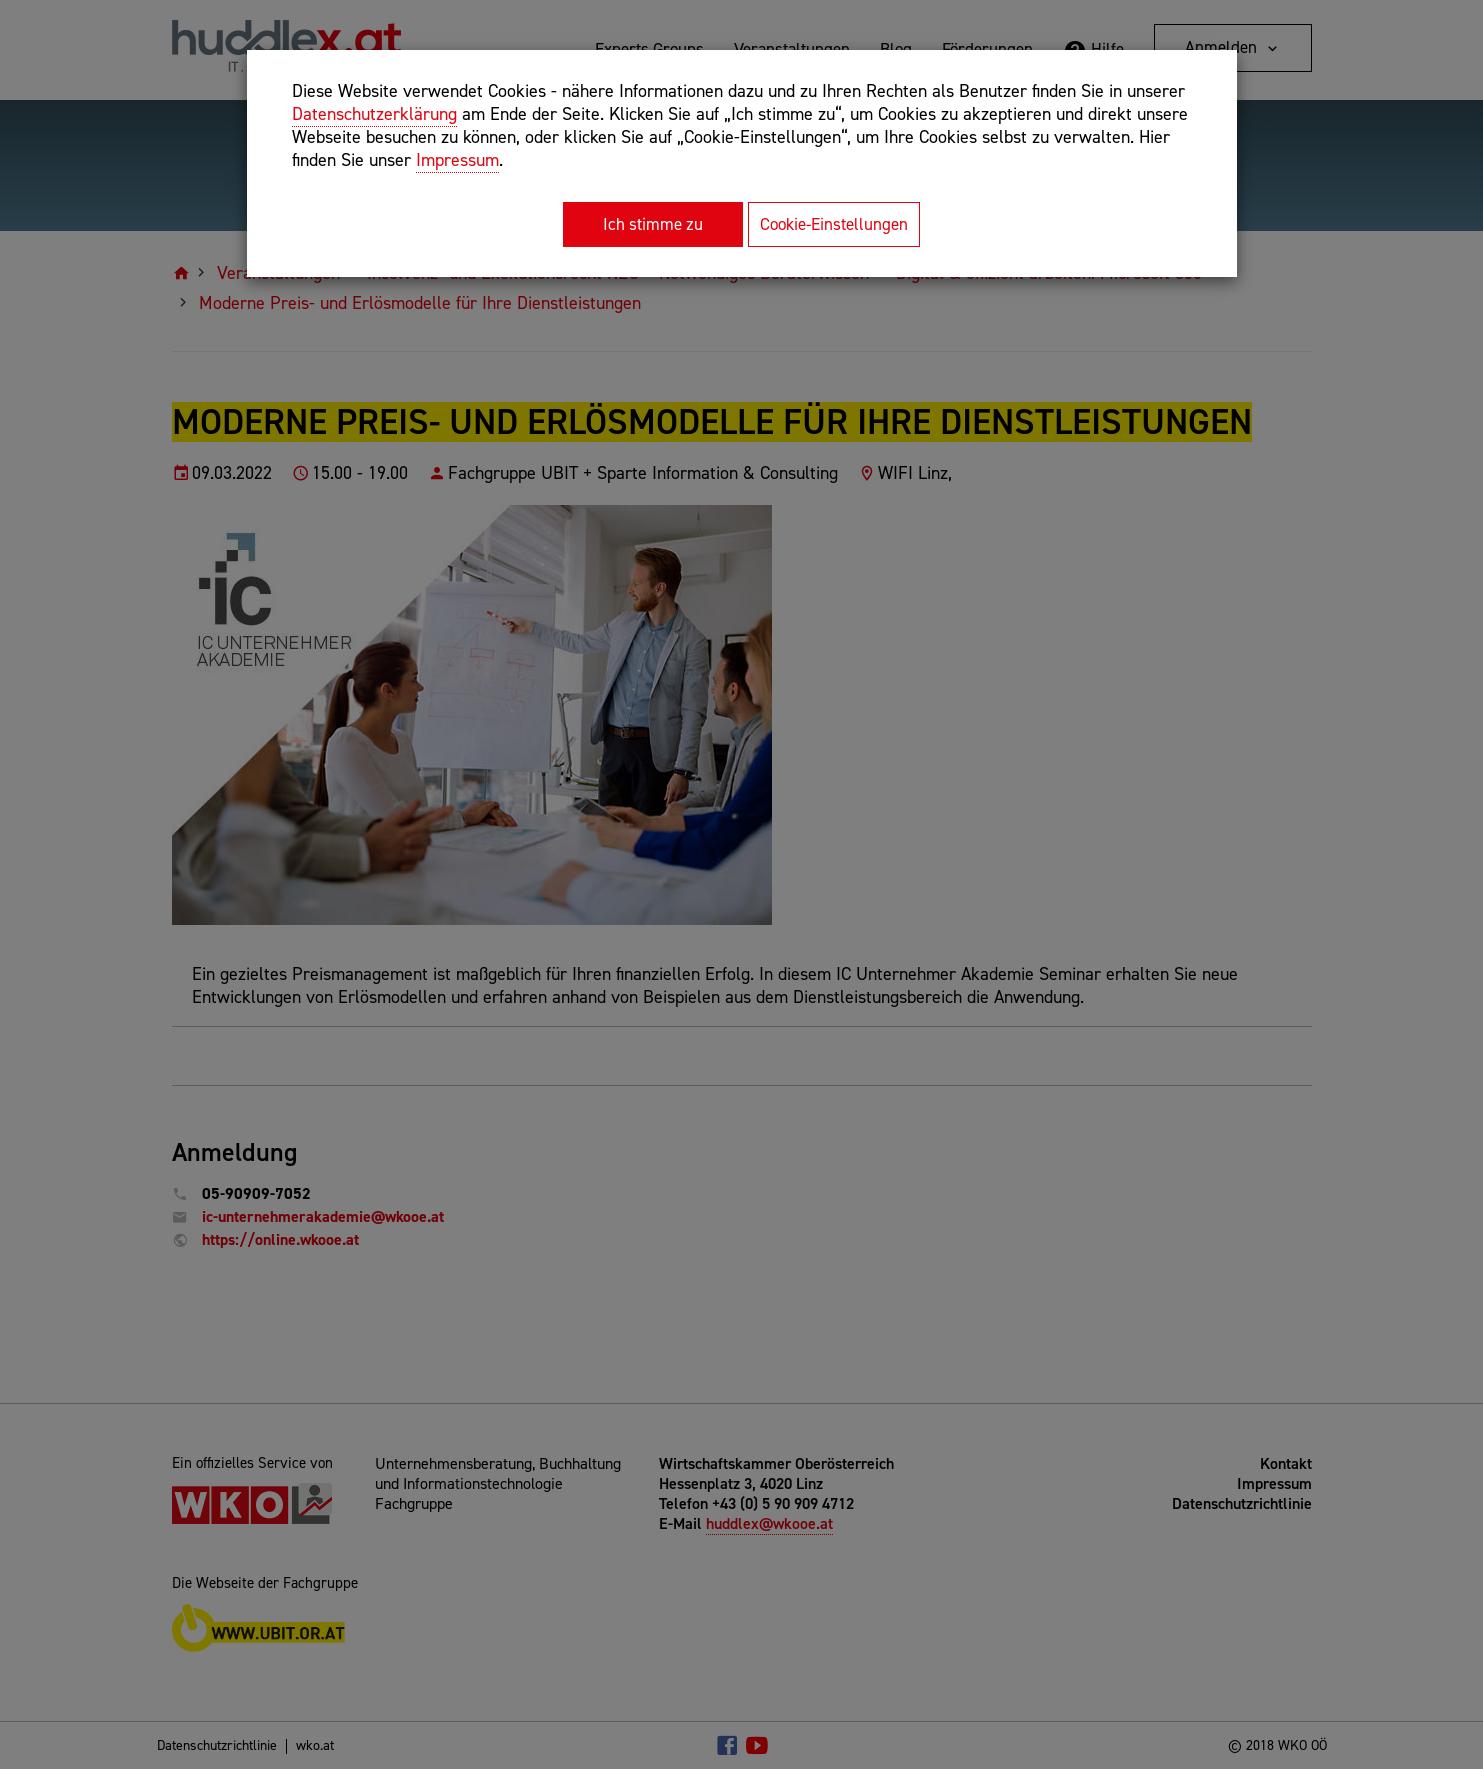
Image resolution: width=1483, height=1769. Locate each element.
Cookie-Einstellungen (834, 224)
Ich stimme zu (653, 224)
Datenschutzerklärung (374, 114)
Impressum (457, 160)
